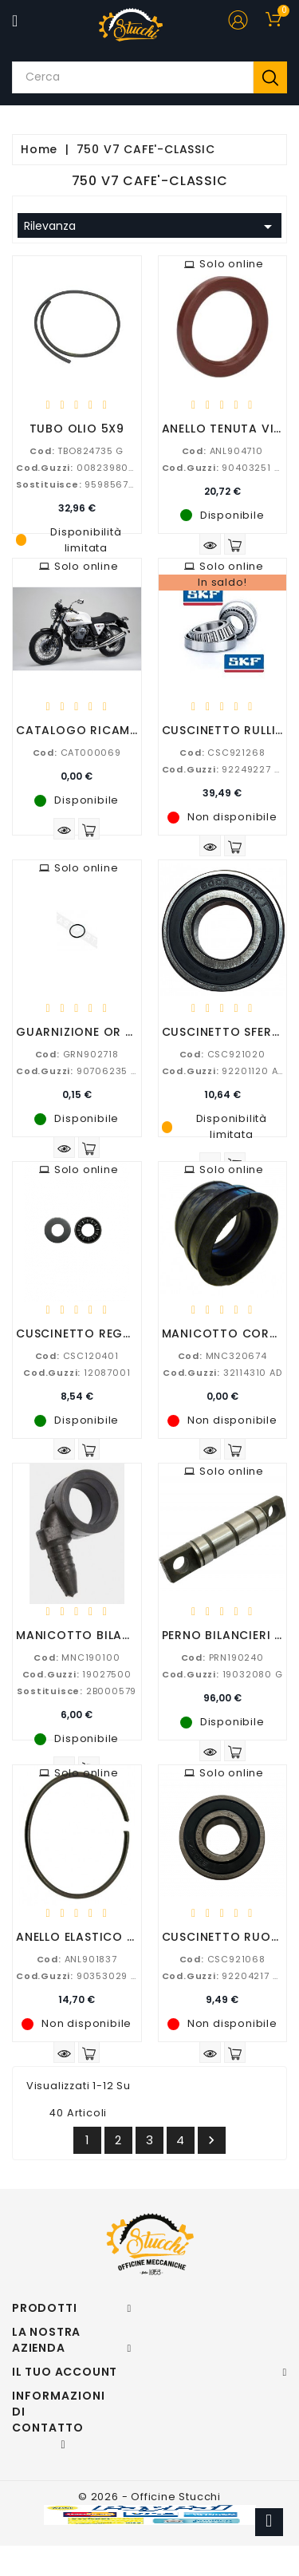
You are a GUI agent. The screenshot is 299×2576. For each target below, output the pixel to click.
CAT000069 (77, 752)
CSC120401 (77, 1355)
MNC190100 (76, 1657)
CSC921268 (222, 752)
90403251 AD (224, 467)
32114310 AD (222, 1372)
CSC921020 (222, 1054)
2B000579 (76, 1691)
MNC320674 (222, 1355)
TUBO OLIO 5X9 (77, 429)
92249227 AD (224, 769)
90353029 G (77, 1976)
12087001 (76, 1372)
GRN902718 (77, 1054)
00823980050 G (87, 467)
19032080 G (222, 1674)
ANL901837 (77, 1959)
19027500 (77, 1674)
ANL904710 (222, 450)
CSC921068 (222, 1959)
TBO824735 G (77, 450)
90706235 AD (80, 1071)
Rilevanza (150, 226)
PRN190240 (222, 1657)
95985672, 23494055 (103, 484)
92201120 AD (223, 1071)
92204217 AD (223, 1976)
